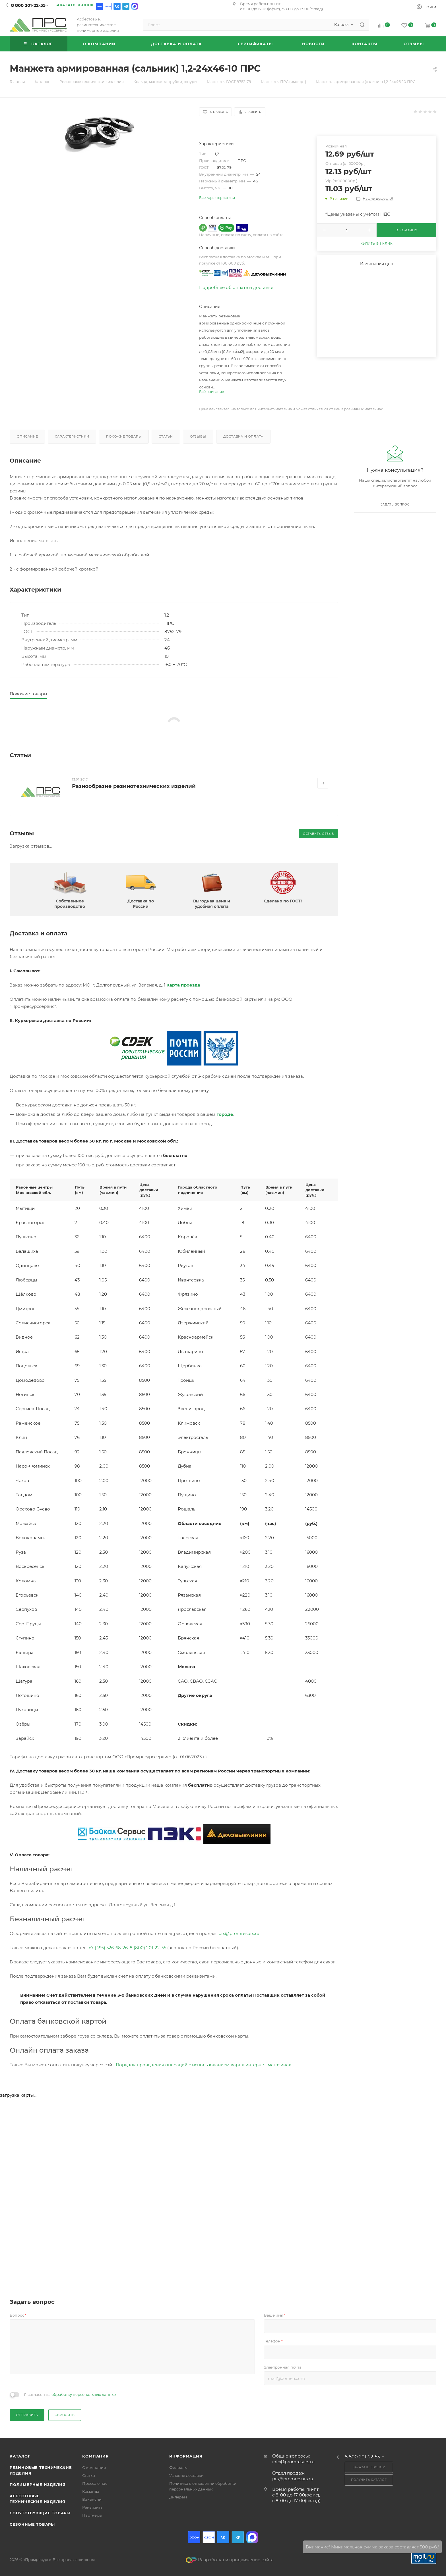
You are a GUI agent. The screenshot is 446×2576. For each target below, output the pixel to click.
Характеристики (72, 436)
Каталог (20, 2456)
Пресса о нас (94, 2483)
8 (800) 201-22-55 (148, 1947)
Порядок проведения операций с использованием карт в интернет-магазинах (203, 2064)
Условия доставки (186, 2475)
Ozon (99, 6)
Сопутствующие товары (40, 2513)
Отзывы (198, 436)
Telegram (125, 6)
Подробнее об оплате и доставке (236, 287)
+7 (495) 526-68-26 (108, 1947)
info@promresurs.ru (293, 2461)
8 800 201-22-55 (28, 5)
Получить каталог (369, 2480)
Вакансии (92, 2499)
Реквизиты (92, 2507)
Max (134, 6)
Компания (95, 2456)
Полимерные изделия (37, 2484)
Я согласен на (70, 2394)
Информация (186, 2456)
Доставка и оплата (243, 436)
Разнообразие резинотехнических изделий (134, 786)
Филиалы (178, 2467)
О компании (94, 2467)
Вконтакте (117, 6)
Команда (90, 2491)
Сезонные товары (32, 2524)
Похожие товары (124, 436)
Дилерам (178, 2497)
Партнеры (92, 2515)
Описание (27, 436)
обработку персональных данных (83, 2394)
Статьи (166, 436)
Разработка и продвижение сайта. (230, 2559)
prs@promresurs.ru (238, 1933)
